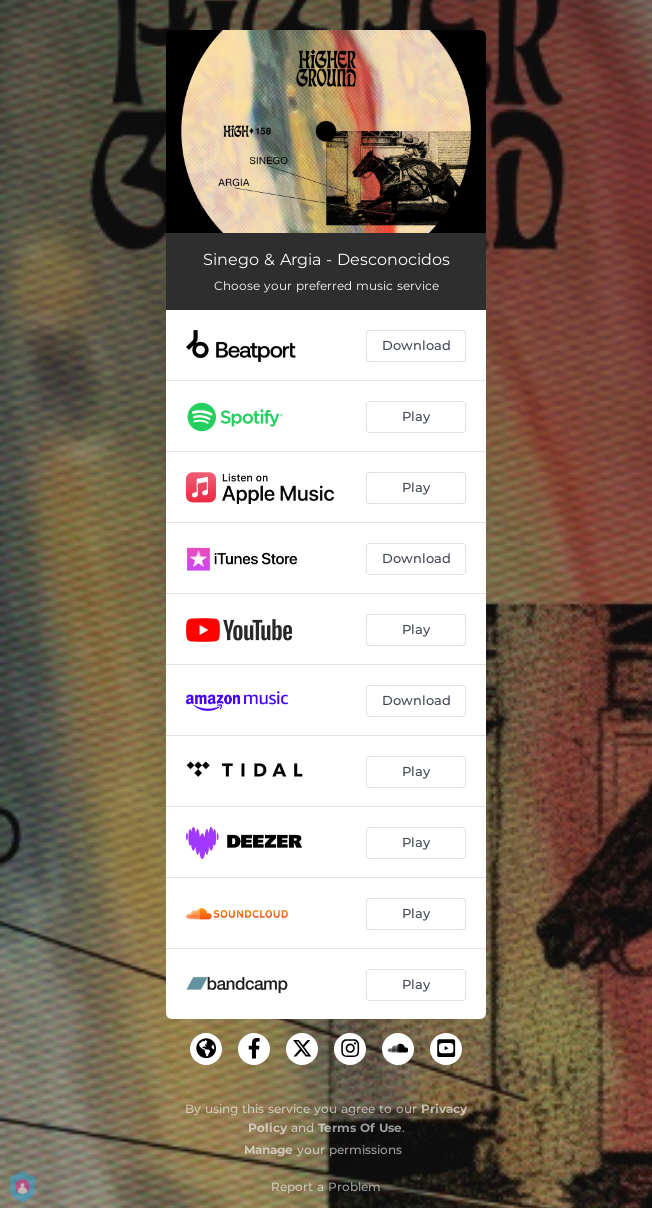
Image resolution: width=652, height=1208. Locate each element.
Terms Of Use (360, 1127)
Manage (268, 1149)
